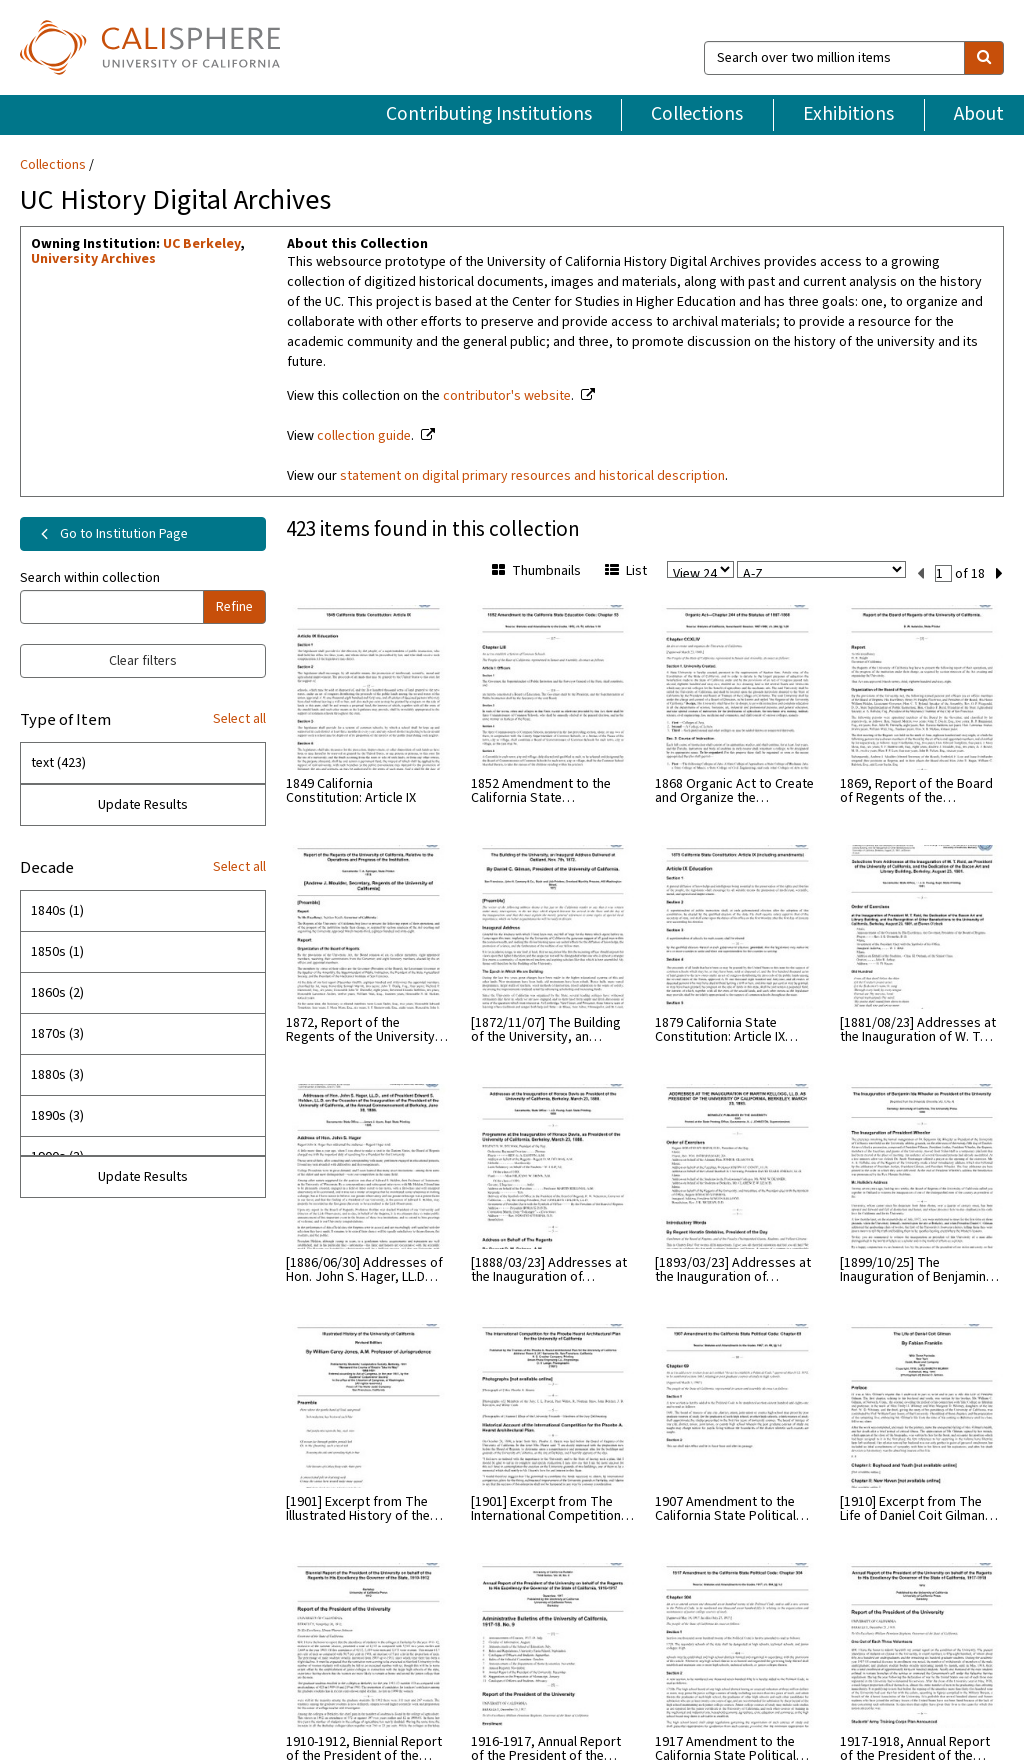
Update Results (143, 805)
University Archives (93, 259)
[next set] (999, 574)
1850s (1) (57, 952)
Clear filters (143, 661)
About (979, 114)
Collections (697, 114)
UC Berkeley (201, 244)
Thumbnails (536, 571)
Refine (234, 607)
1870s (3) (57, 1034)
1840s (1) (57, 911)
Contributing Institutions (489, 114)
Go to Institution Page (110, 534)
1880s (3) (57, 1075)
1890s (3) (57, 1116)
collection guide (364, 436)
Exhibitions (848, 114)
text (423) (58, 763)
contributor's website (507, 396)
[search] (984, 58)
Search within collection (90, 578)
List (626, 571)
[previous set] (920, 574)
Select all (239, 719)
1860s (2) (57, 993)
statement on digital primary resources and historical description (532, 476)
